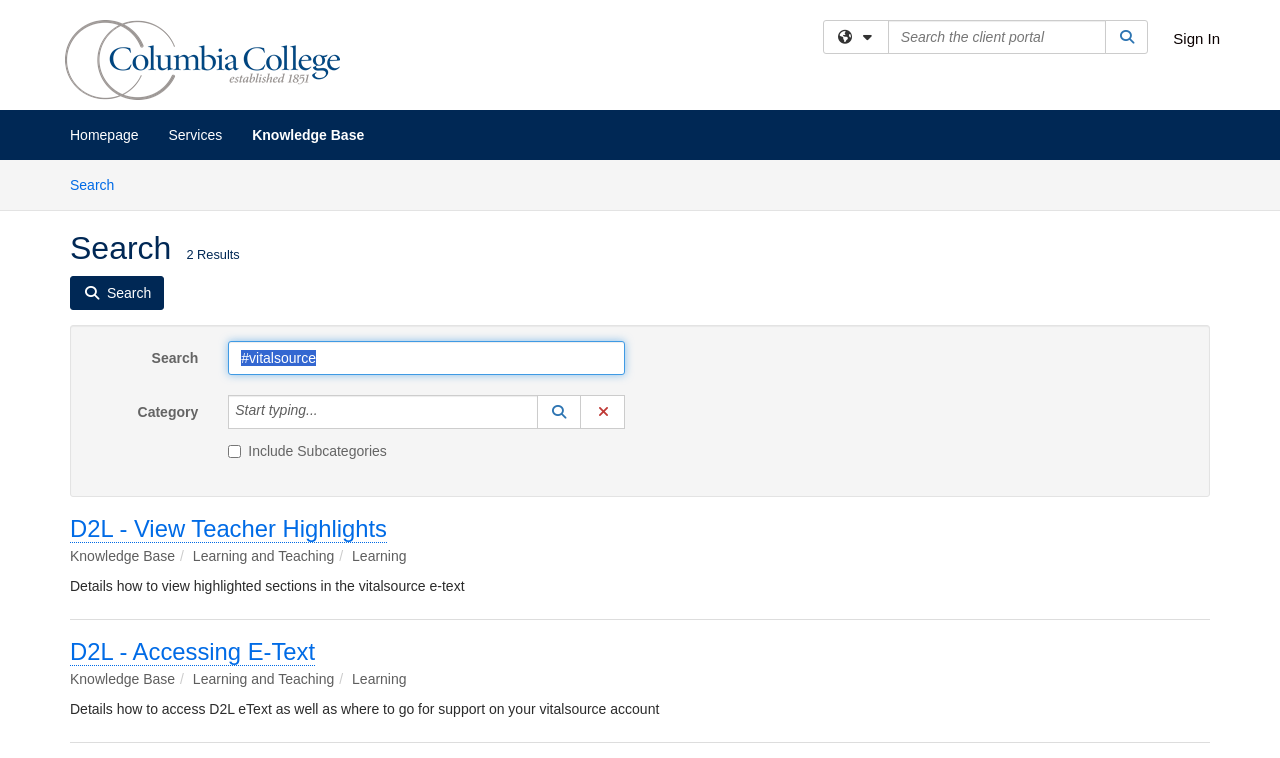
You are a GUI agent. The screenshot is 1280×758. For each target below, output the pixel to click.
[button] (559, 412)
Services (196, 135)
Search (99, 183)
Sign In (1196, 38)
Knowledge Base (308, 135)
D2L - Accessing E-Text (192, 651)
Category (168, 412)
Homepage (104, 135)
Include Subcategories (307, 451)
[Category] (329, 412)
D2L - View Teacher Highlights (228, 528)
